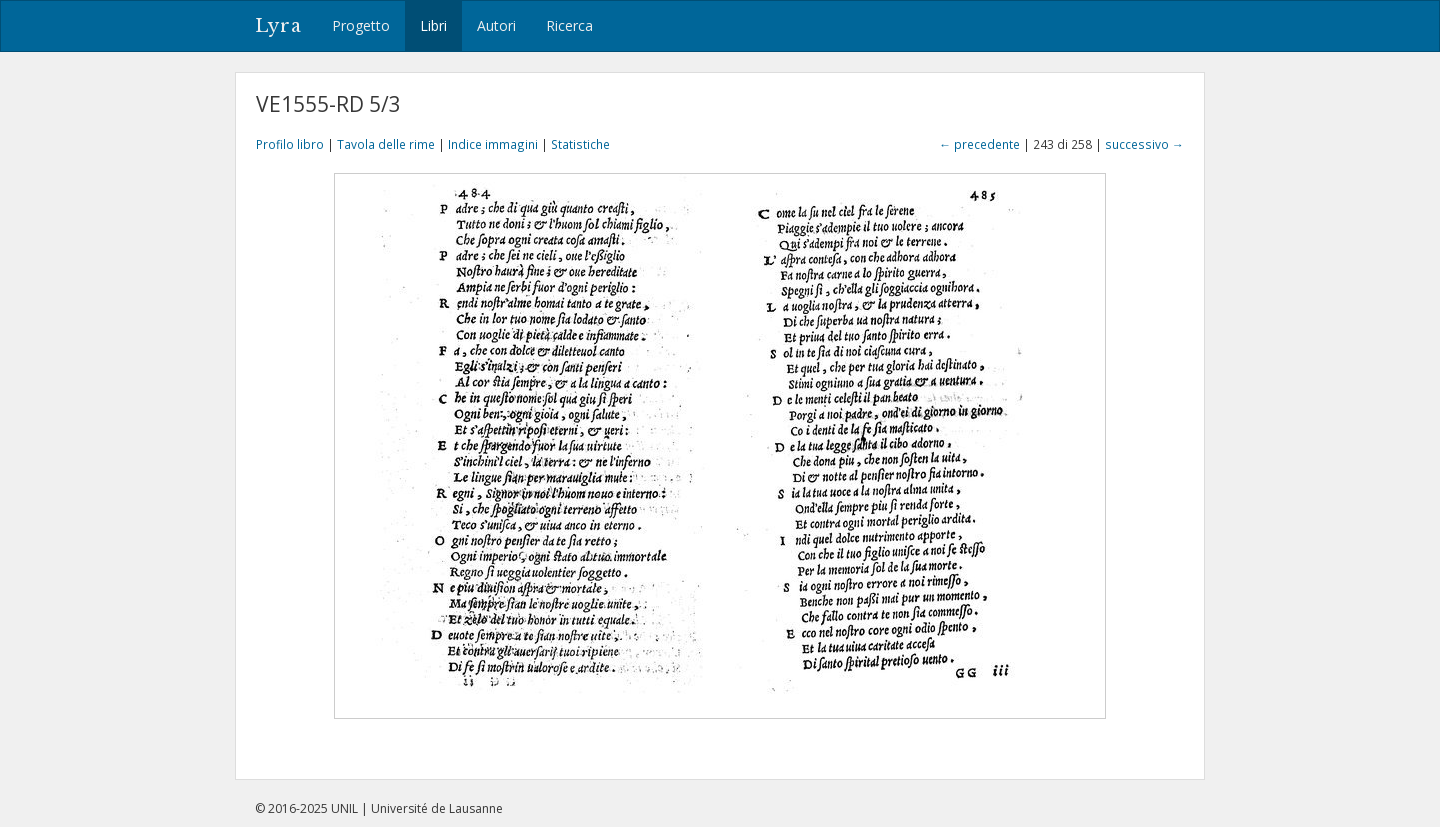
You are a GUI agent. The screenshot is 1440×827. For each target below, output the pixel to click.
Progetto (361, 25)
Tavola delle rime (386, 144)
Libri (433, 25)
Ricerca (569, 25)
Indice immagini (493, 144)
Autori (496, 25)
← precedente (979, 144)
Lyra (278, 26)
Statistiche (580, 144)
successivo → (1144, 144)
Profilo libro (290, 144)
